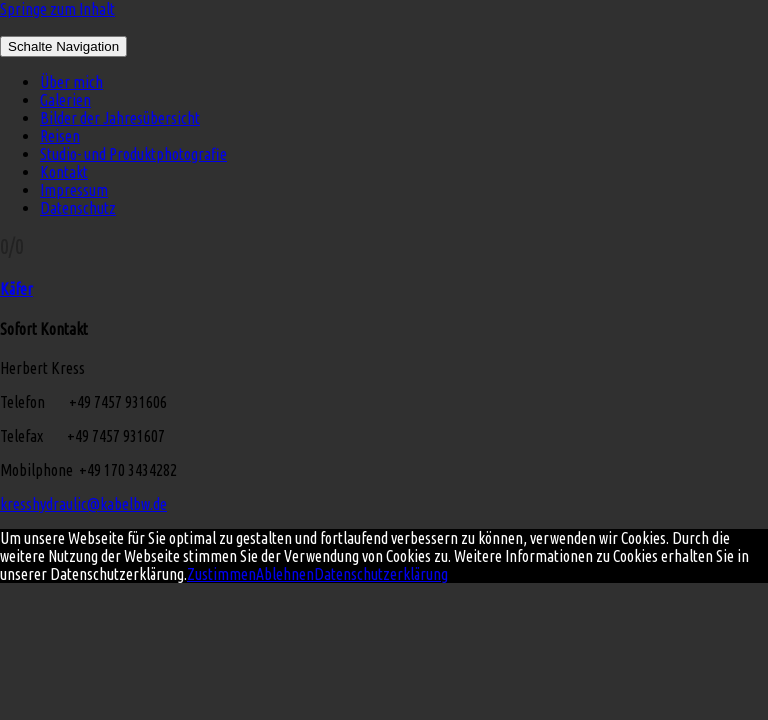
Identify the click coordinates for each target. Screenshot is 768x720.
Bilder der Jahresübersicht (120, 118)
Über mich (71, 82)
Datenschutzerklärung (381, 574)
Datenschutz (78, 208)
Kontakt (64, 172)
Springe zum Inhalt (57, 9)
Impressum (74, 190)
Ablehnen (285, 574)
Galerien (65, 100)
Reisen (60, 136)
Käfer (16, 289)
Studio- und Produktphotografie (133, 154)
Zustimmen (221, 574)
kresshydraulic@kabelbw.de (83, 504)
